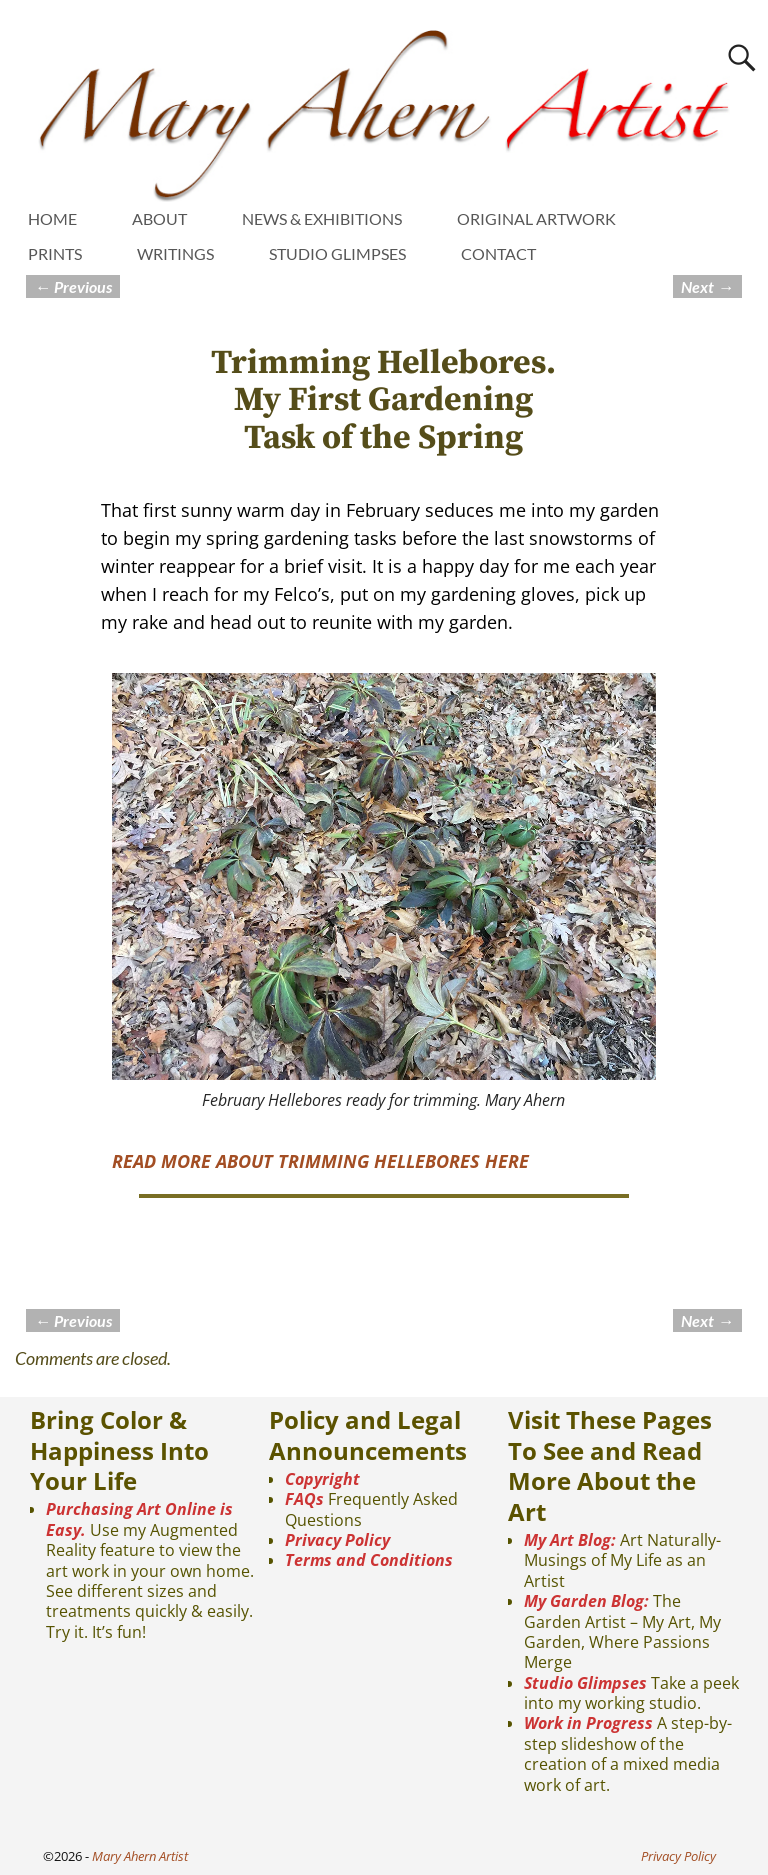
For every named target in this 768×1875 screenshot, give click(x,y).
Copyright (322, 1479)
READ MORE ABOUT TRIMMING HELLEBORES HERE (320, 1161)
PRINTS (55, 253)
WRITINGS (175, 253)
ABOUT (159, 218)
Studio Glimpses (585, 1683)
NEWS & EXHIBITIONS (322, 218)
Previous (72, 286)
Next (707, 286)
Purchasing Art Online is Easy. (139, 1519)
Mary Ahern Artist (140, 1856)
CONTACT (498, 253)
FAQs (304, 1499)
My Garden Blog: (586, 1601)
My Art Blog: (570, 1540)
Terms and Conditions (369, 1560)
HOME (52, 218)
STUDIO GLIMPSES (337, 253)
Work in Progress (588, 1723)
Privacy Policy (337, 1540)
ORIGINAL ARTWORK (536, 218)
